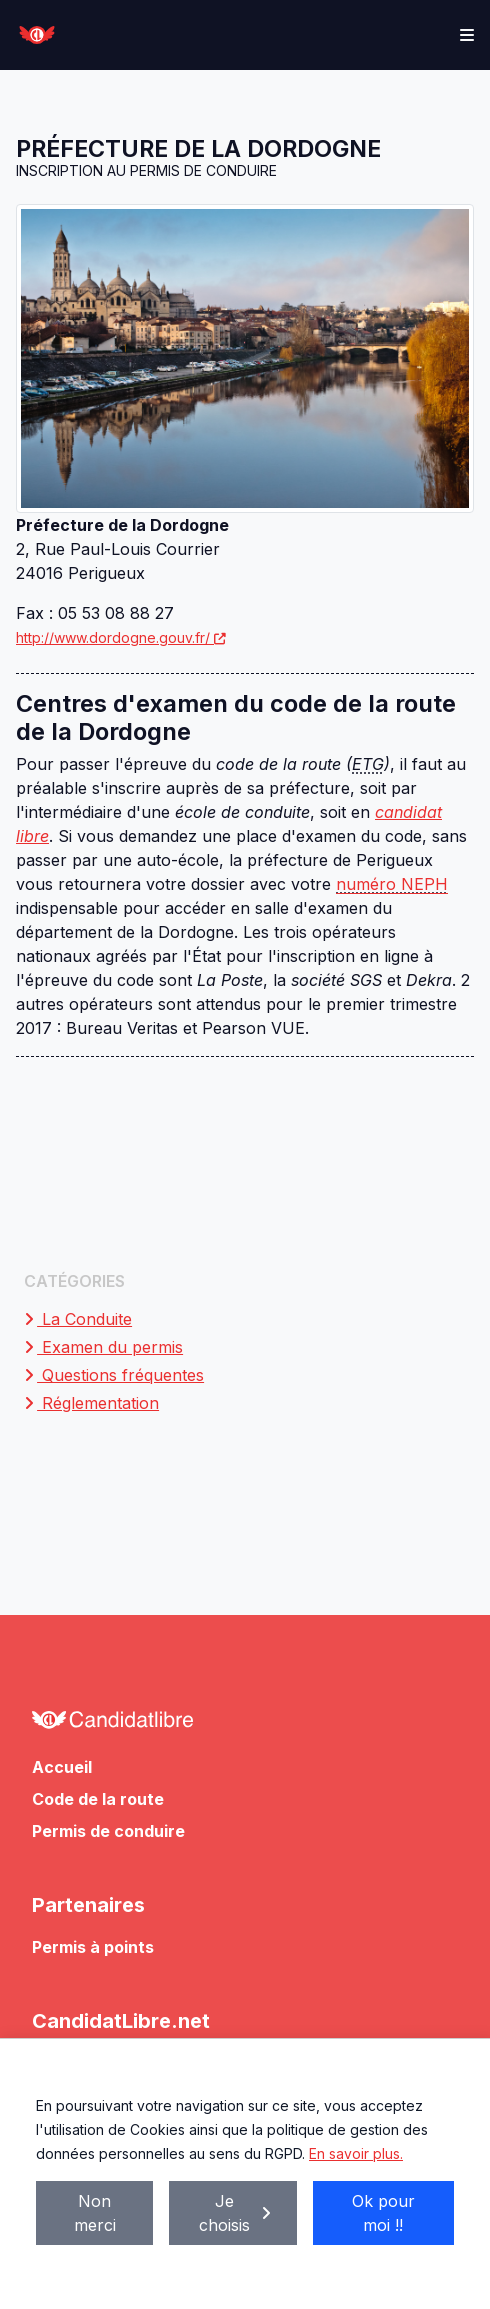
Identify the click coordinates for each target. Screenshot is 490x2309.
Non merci (95, 2213)
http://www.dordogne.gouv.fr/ (121, 637)
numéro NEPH (392, 884)
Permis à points (93, 1947)
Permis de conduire (108, 1831)
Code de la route (98, 1799)
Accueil (62, 1767)
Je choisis (236, 2213)
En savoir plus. (356, 2153)
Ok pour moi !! (383, 2213)
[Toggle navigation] (467, 35)
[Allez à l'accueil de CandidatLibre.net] (245, 1725)
